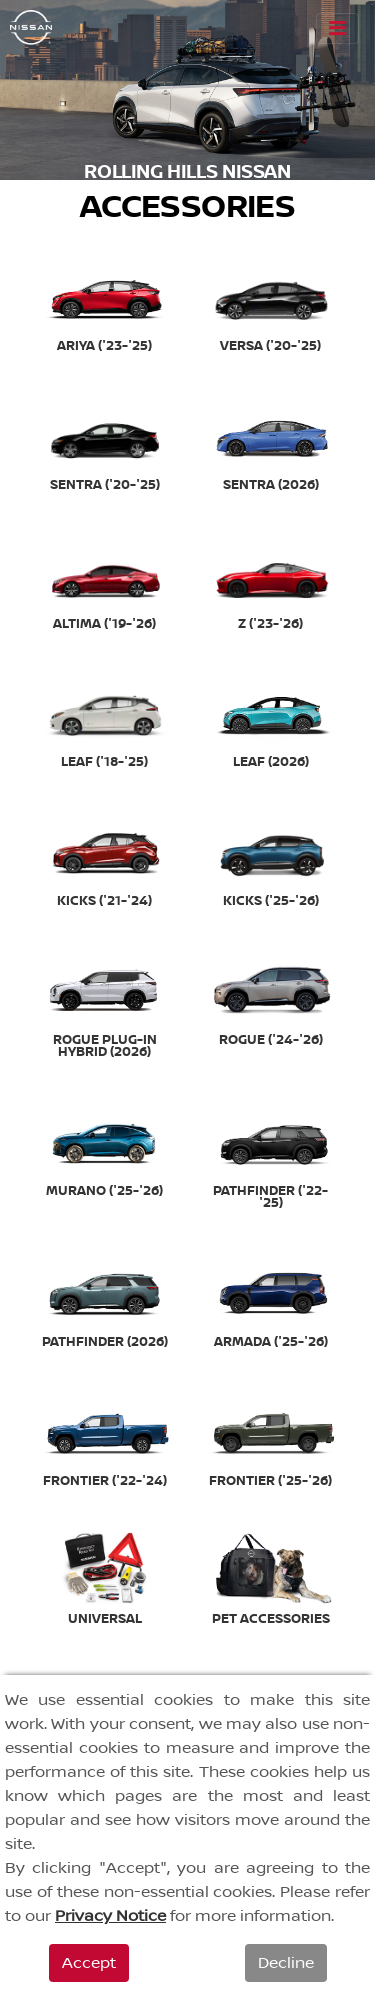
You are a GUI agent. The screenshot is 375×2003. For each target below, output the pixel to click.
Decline (286, 1963)
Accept (89, 1963)
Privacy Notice (110, 1916)
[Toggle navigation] (337, 28)
